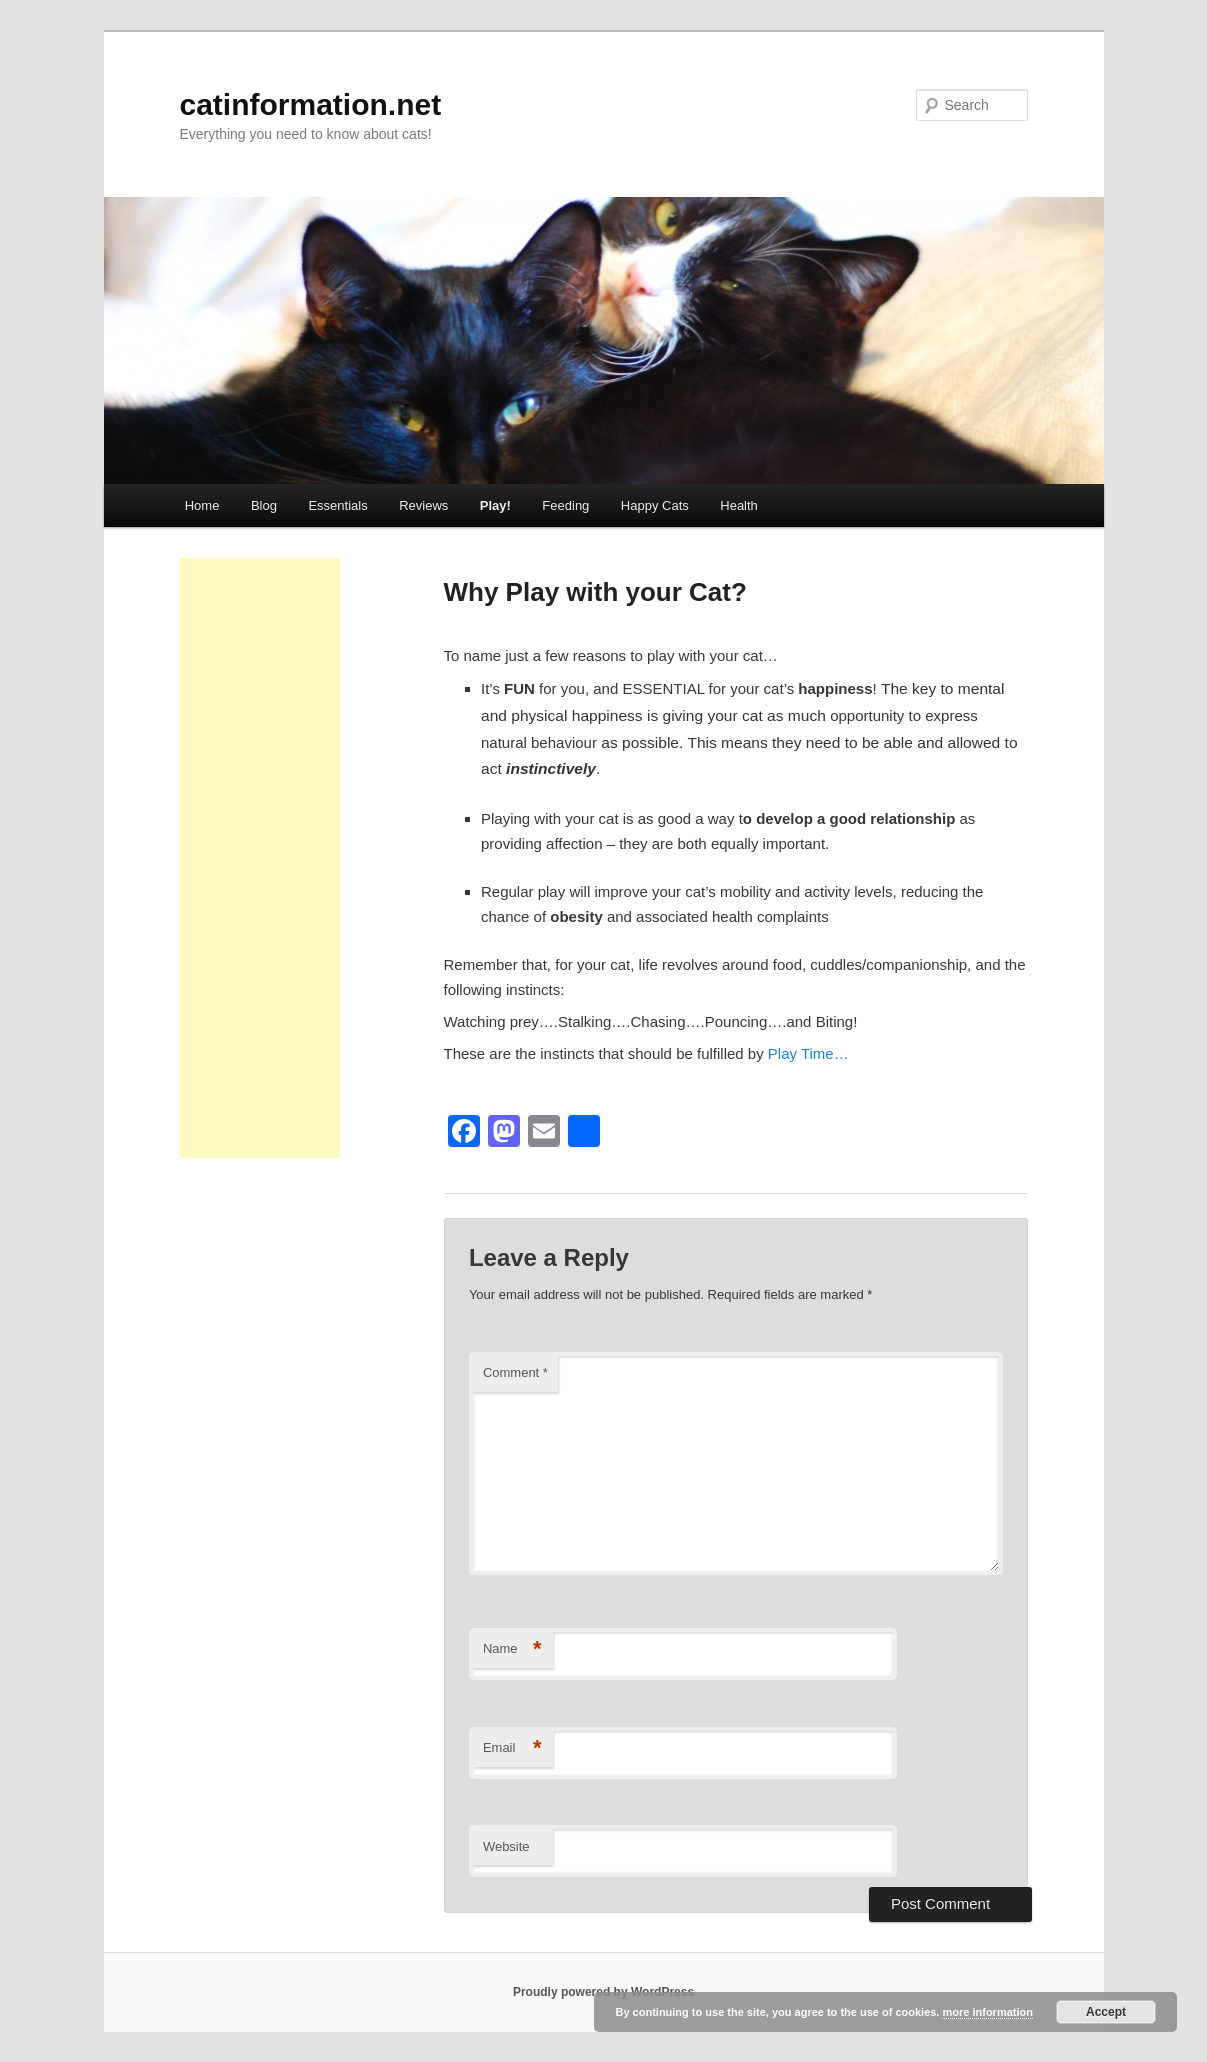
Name (512, 1649)
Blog (264, 505)
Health (739, 505)
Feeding (565, 505)
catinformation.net (311, 104)
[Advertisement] (260, 858)
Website (506, 1846)
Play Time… (808, 1053)
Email (512, 1748)
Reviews (423, 505)
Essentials (337, 505)
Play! (495, 505)
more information (987, 2012)
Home (202, 505)
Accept (1106, 2012)
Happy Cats (655, 505)
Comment (515, 1372)
